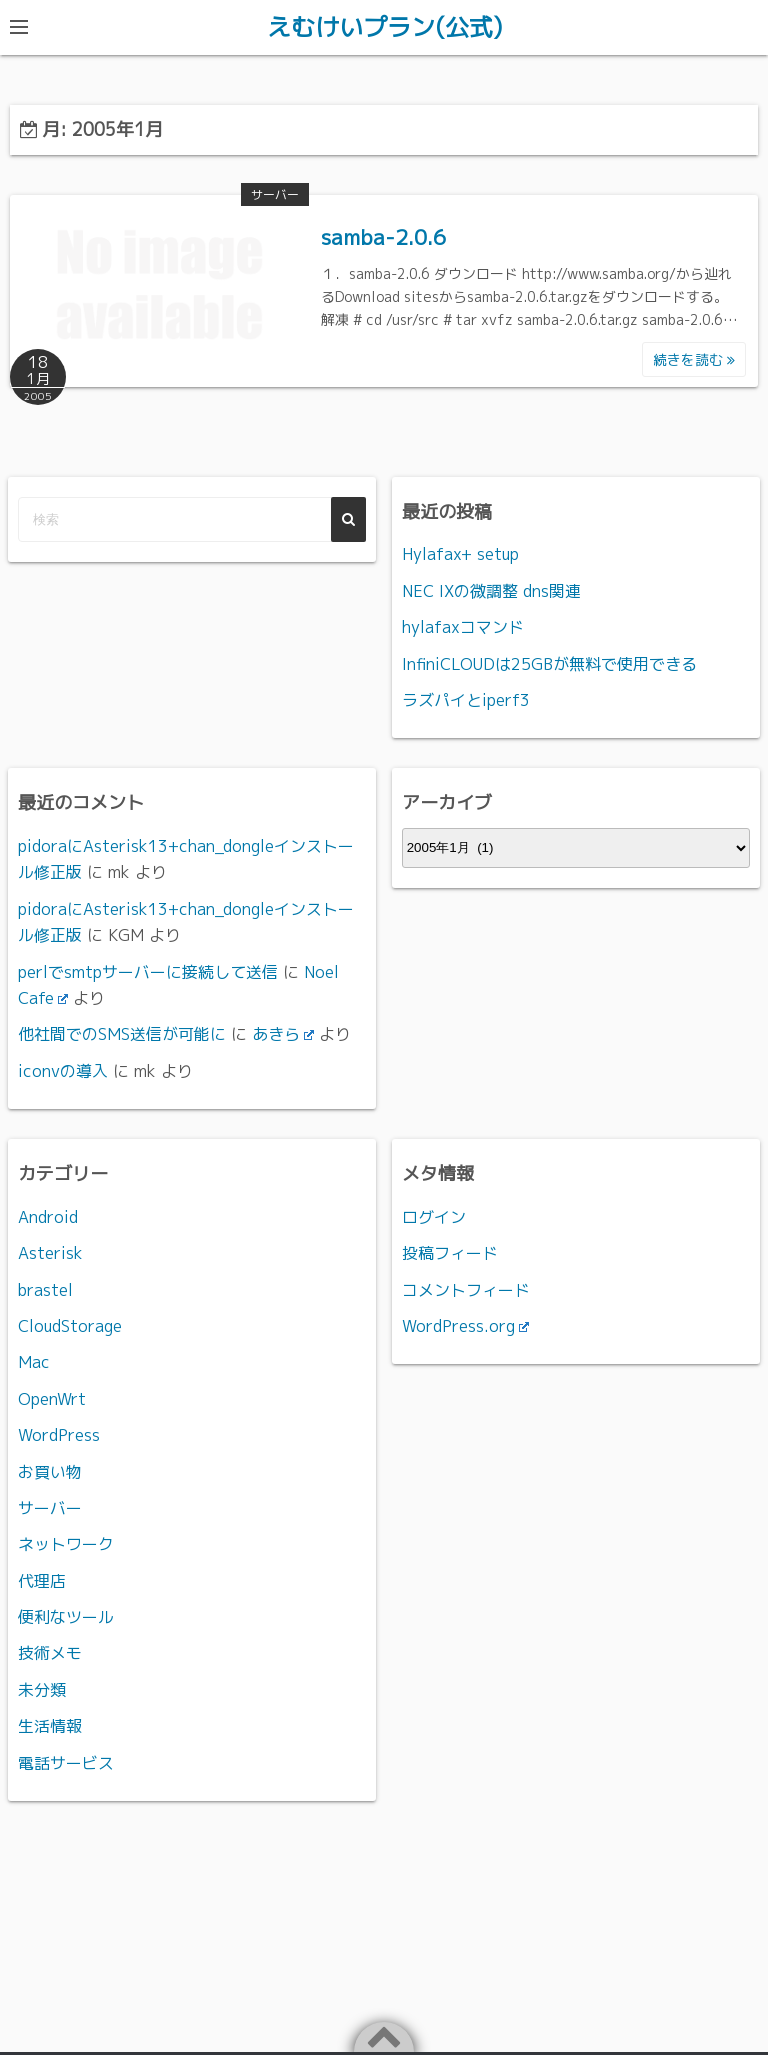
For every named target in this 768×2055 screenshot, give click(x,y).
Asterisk (50, 1252)
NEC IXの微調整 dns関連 (491, 590)
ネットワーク (66, 1543)
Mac (34, 1361)
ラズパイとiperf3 (466, 699)
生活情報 (50, 1725)
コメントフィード (466, 1289)
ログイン (434, 1216)
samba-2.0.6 (383, 236)
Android (48, 1216)
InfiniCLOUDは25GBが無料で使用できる (549, 663)
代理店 (42, 1580)
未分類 (42, 1689)
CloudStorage (70, 1325)
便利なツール (66, 1616)
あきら (283, 1033)
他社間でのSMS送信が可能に (122, 1033)
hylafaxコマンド (463, 626)
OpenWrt (52, 1398)
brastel (45, 1289)
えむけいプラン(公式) (384, 27)
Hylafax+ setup (460, 553)
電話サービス (66, 1762)
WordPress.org (466, 1325)
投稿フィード (450, 1252)
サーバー (275, 193)
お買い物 (50, 1471)
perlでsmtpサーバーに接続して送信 (148, 971)
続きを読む (694, 358)
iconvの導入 (63, 1070)
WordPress (59, 1434)
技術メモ (50, 1653)
